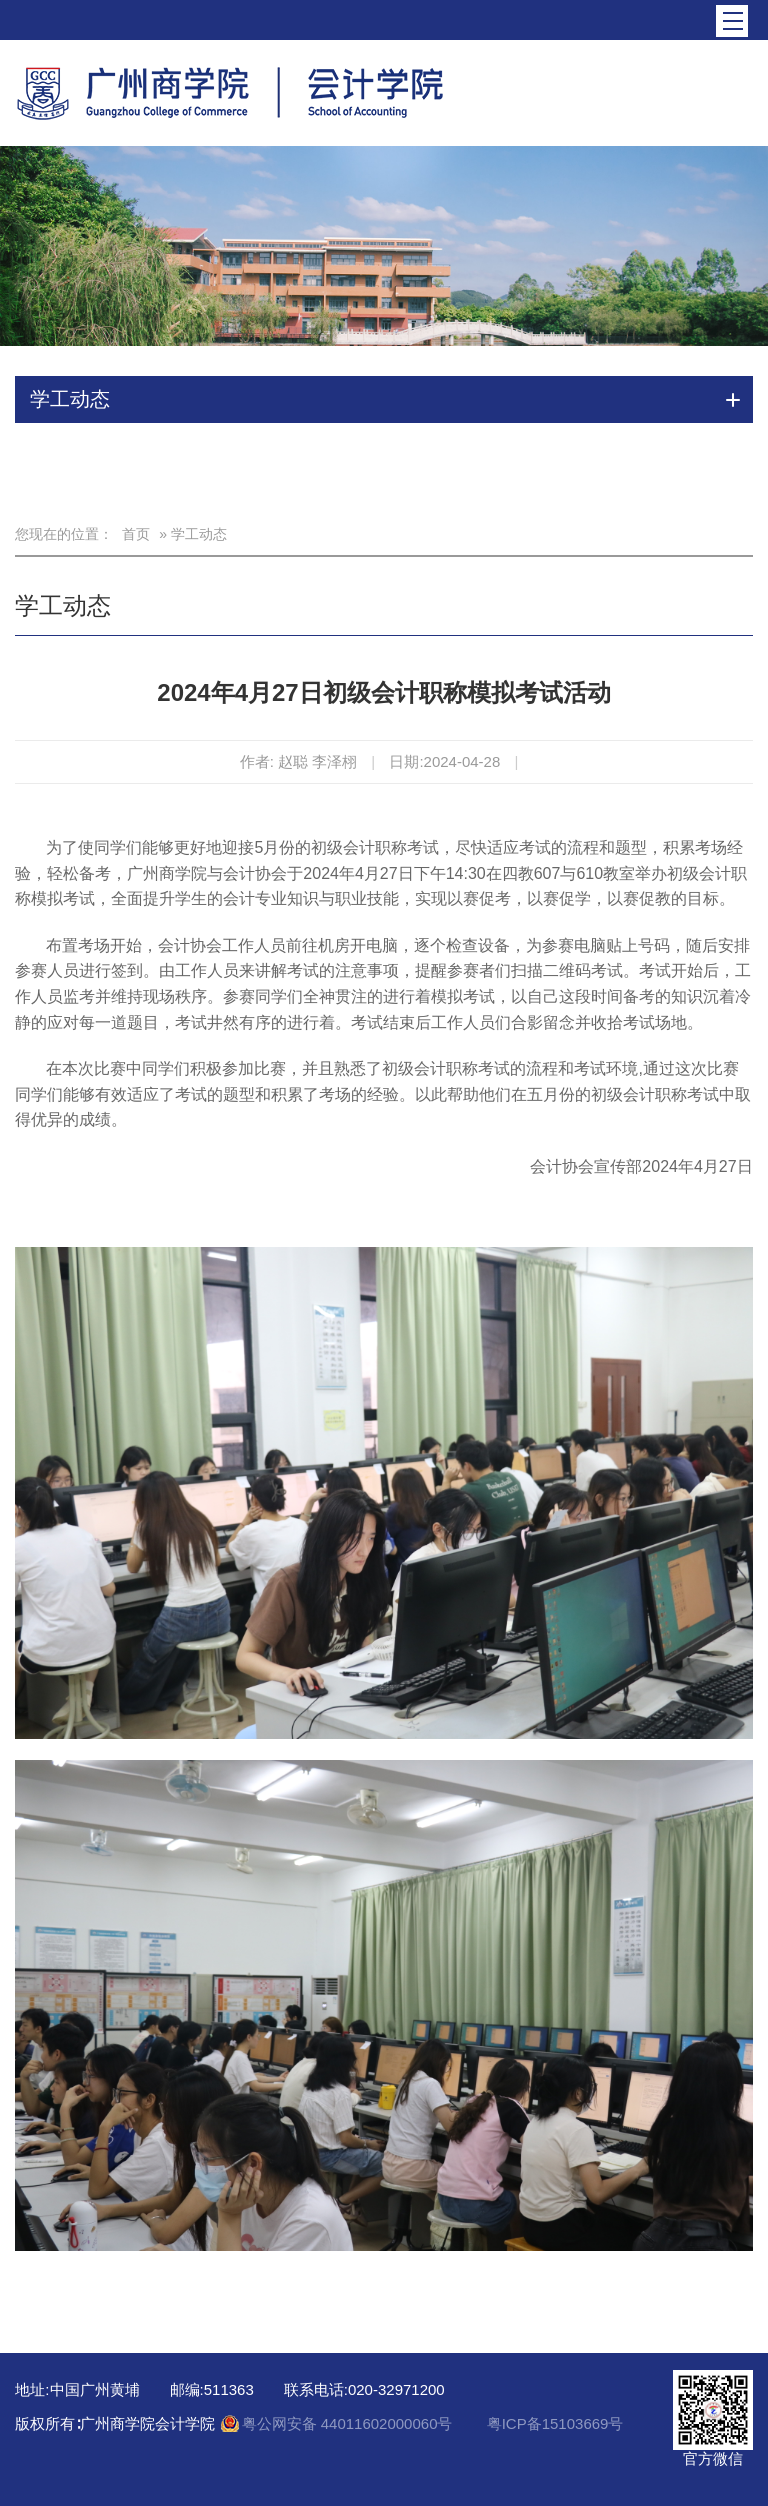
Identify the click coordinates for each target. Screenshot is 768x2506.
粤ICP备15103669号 (555, 2423)
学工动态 (63, 605)
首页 (136, 534)
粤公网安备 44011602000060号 (349, 2423)
